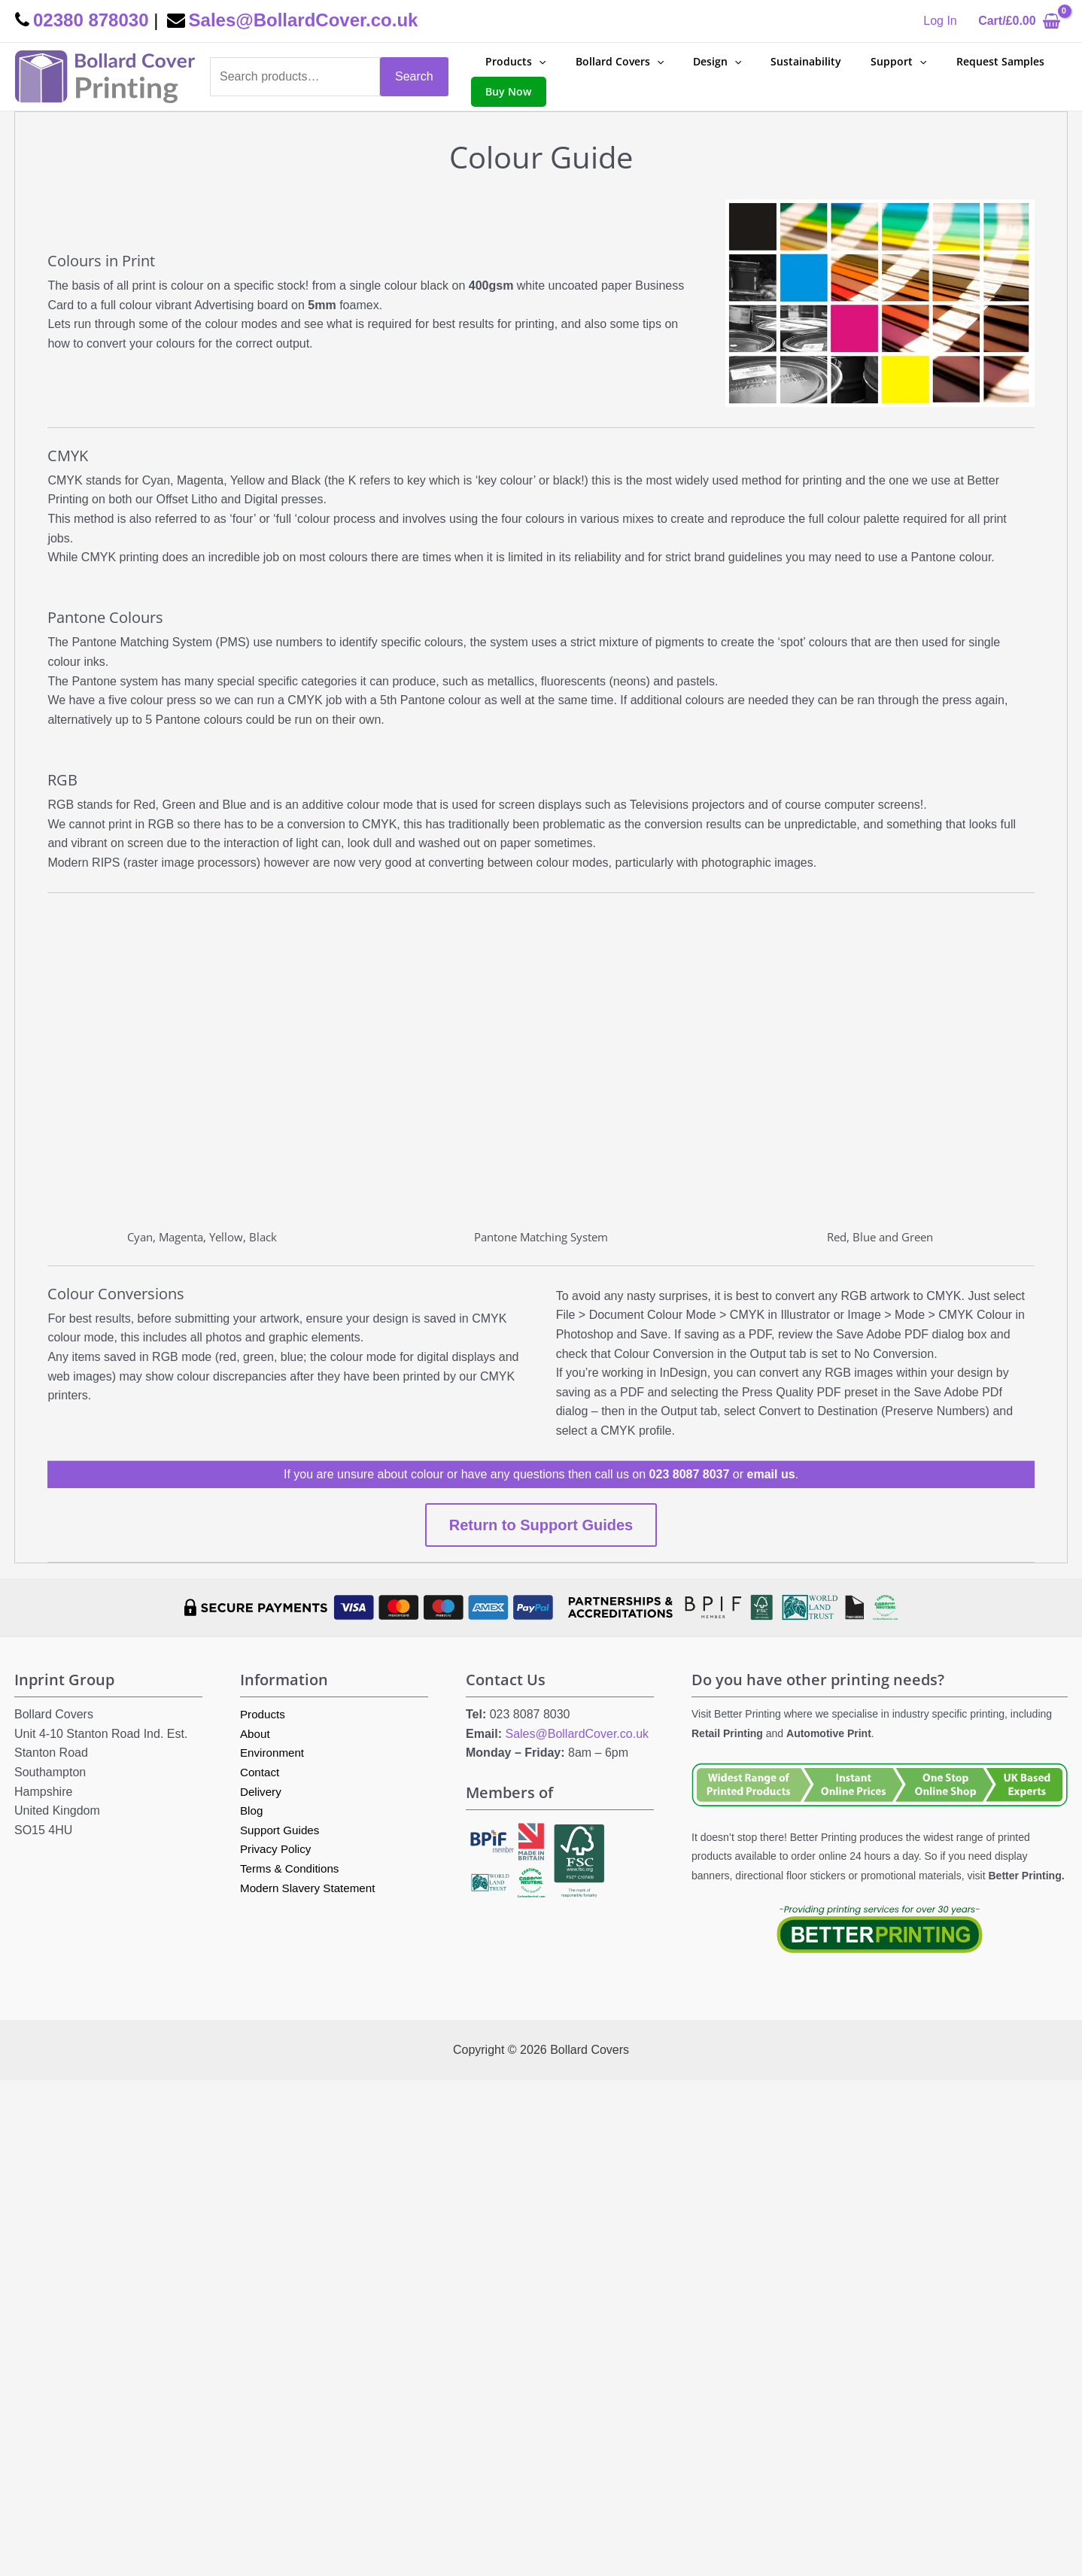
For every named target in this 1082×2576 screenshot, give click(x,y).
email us (771, 1474)
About (256, 1733)
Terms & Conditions (292, 1868)
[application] (535, 62)
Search (414, 76)
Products (263, 1714)
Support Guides (282, 1830)
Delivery (262, 1791)
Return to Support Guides (541, 1525)
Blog (252, 1810)
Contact (260, 1772)
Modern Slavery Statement (311, 1888)
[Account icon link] (939, 21)
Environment (274, 1752)
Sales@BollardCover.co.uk (577, 1733)
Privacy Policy (277, 1848)
